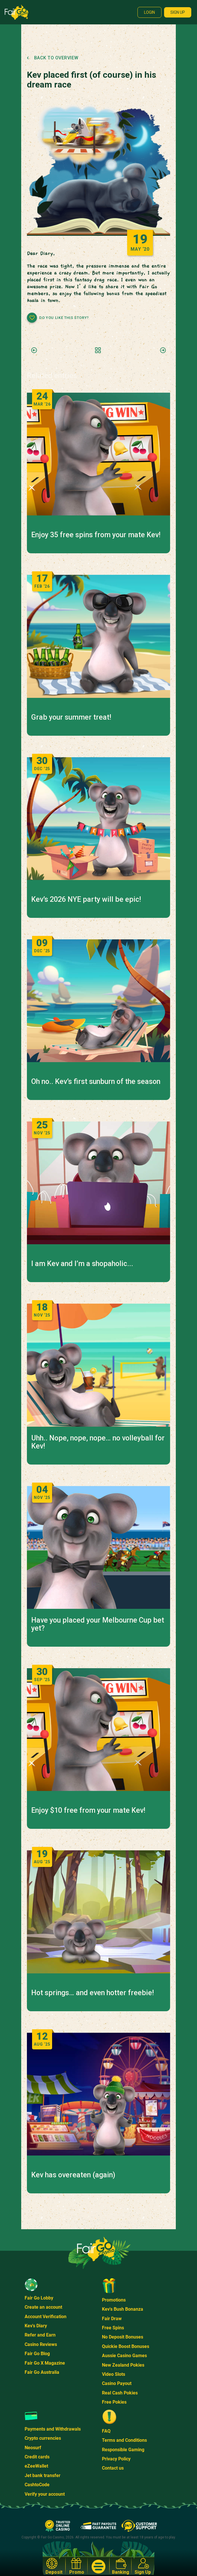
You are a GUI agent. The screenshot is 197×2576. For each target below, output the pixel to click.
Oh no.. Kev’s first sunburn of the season (95, 1082)
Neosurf (33, 2447)
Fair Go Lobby (39, 2298)
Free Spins (113, 2327)
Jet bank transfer (42, 2475)
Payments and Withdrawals (53, 2429)
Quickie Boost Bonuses (125, 2346)
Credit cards (37, 2457)
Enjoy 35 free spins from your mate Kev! (95, 535)
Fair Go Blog (37, 2353)
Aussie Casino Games (124, 2355)
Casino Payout (116, 2383)
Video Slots (113, 2374)
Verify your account (45, 2494)
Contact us (113, 2468)
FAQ (106, 2431)
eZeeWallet (36, 2466)
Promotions (114, 2300)
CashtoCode (37, 2484)
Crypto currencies (43, 2438)
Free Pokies (114, 2402)
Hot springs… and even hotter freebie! (92, 1993)
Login (149, 12)
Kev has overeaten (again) (73, 2175)
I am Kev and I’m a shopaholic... (82, 1264)
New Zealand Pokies (123, 2365)
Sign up (177, 12)
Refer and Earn (40, 2335)
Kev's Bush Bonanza (122, 2309)
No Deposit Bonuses (122, 2337)
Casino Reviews (41, 2344)
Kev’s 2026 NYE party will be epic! (86, 899)
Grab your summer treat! (71, 717)
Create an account (43, 2307)
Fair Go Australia (42, 2372)
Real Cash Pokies (120, 2393)
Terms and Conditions (124, 2440)
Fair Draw (112, 2318)
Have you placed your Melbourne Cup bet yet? (97, 1624)
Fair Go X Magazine (45, 2363)
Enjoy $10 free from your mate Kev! (88, 1810)
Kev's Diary (36, 2325)
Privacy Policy (116, 2459)
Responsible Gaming (123, 2449)
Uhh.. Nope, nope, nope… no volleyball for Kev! (98, 1442)
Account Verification (45, 2316)
